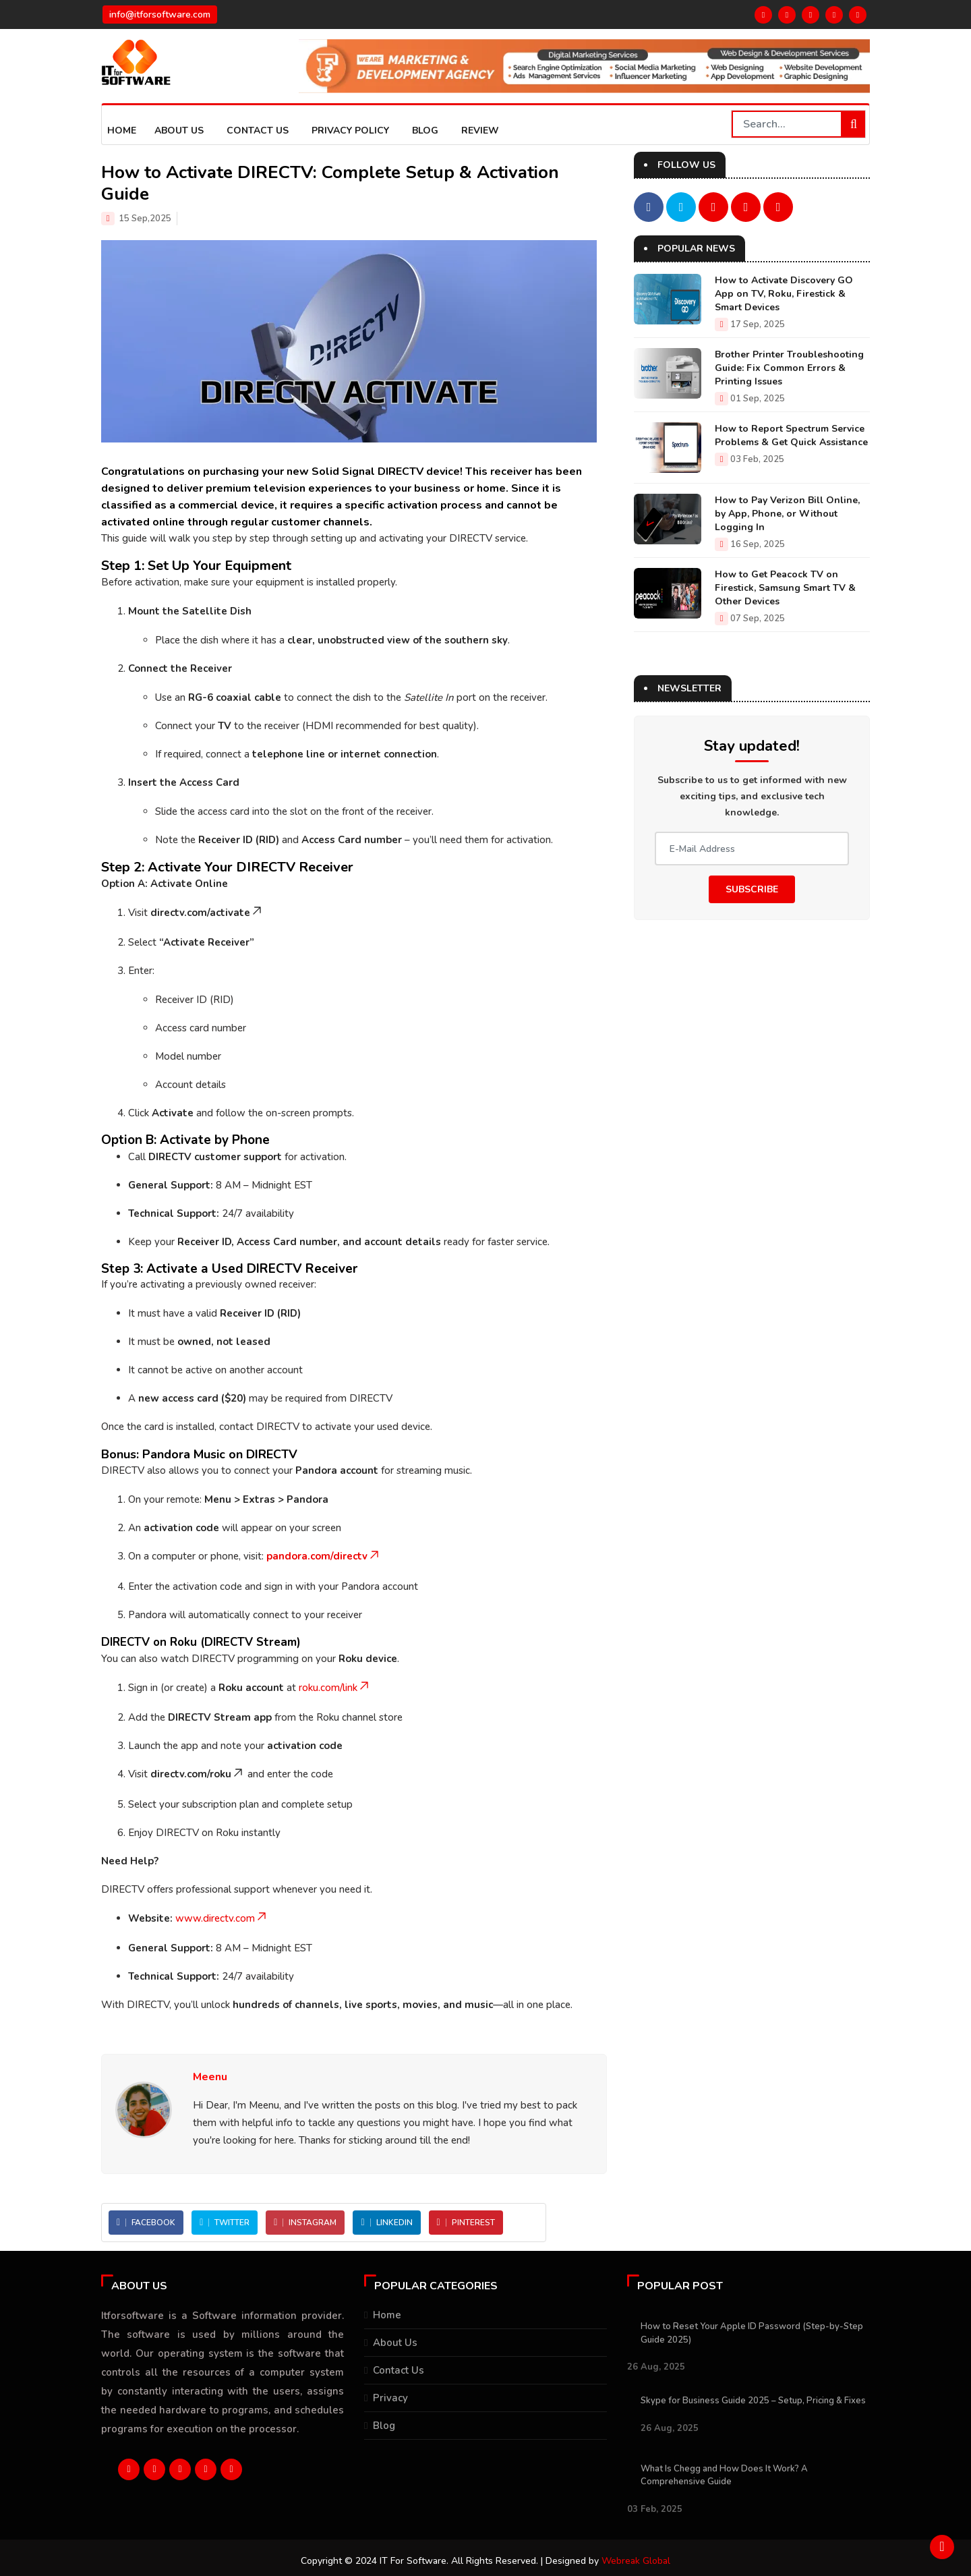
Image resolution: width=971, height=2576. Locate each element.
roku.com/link (335, 1687)
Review (480, 130)
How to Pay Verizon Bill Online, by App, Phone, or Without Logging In (787, 514)
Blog (425, 130)
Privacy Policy (350, 130)
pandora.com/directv (323, 1556)
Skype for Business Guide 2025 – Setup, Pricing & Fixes (753, 2401)
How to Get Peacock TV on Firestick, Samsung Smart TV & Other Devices (785, 588)
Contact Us (258, 130)
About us (179, 130)
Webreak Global (635, 2560)
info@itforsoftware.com (159, 14)
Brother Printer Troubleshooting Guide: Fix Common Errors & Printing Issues (789, 368)
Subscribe (752, 889)
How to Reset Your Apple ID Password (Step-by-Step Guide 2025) (752, 2333)
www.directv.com (221, 1918)
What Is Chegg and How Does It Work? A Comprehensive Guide (724, 2475)
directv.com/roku (197, 1774)
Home (121, 130)
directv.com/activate (207, 912)
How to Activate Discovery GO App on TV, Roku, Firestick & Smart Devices (784, 294)
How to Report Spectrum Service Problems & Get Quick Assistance (791, 435)
